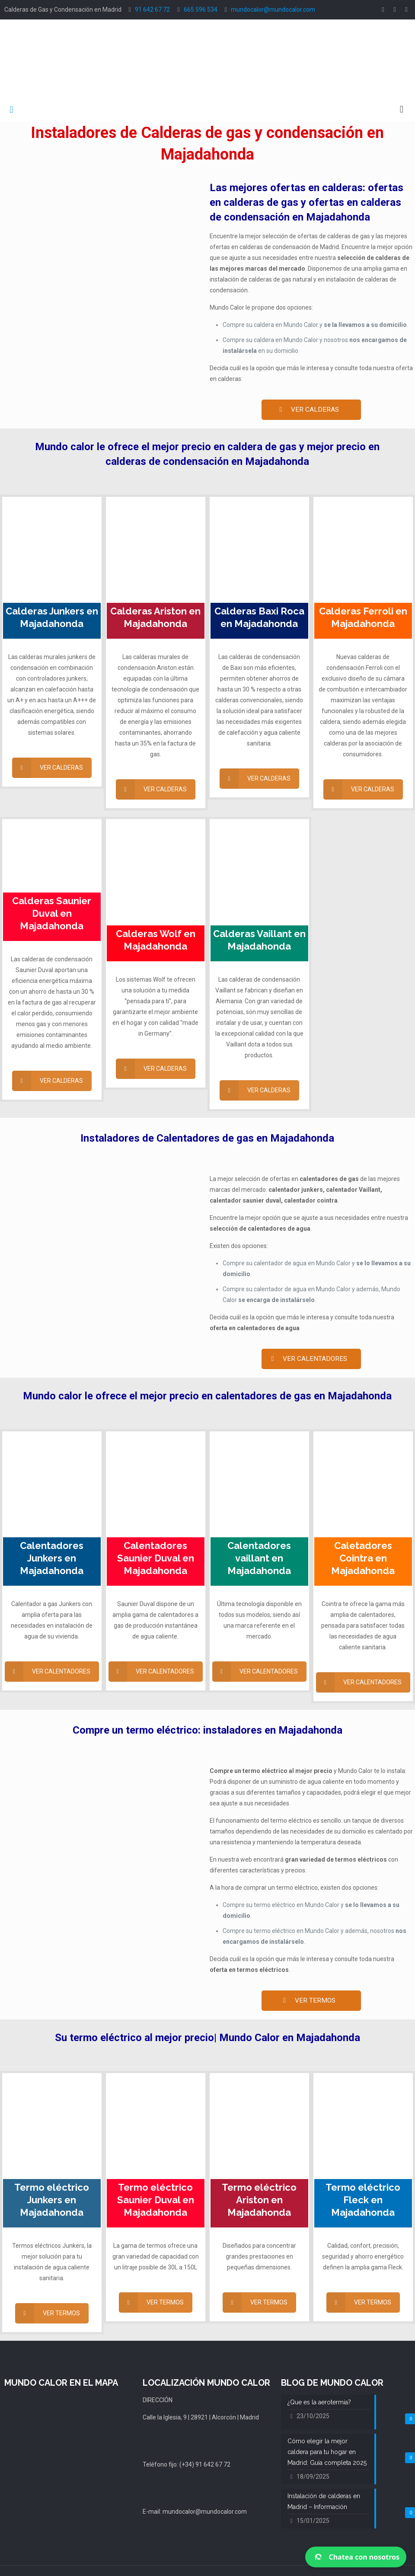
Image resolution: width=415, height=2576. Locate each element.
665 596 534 (200, 9)
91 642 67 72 (152, 9)
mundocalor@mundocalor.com (273, 9)
